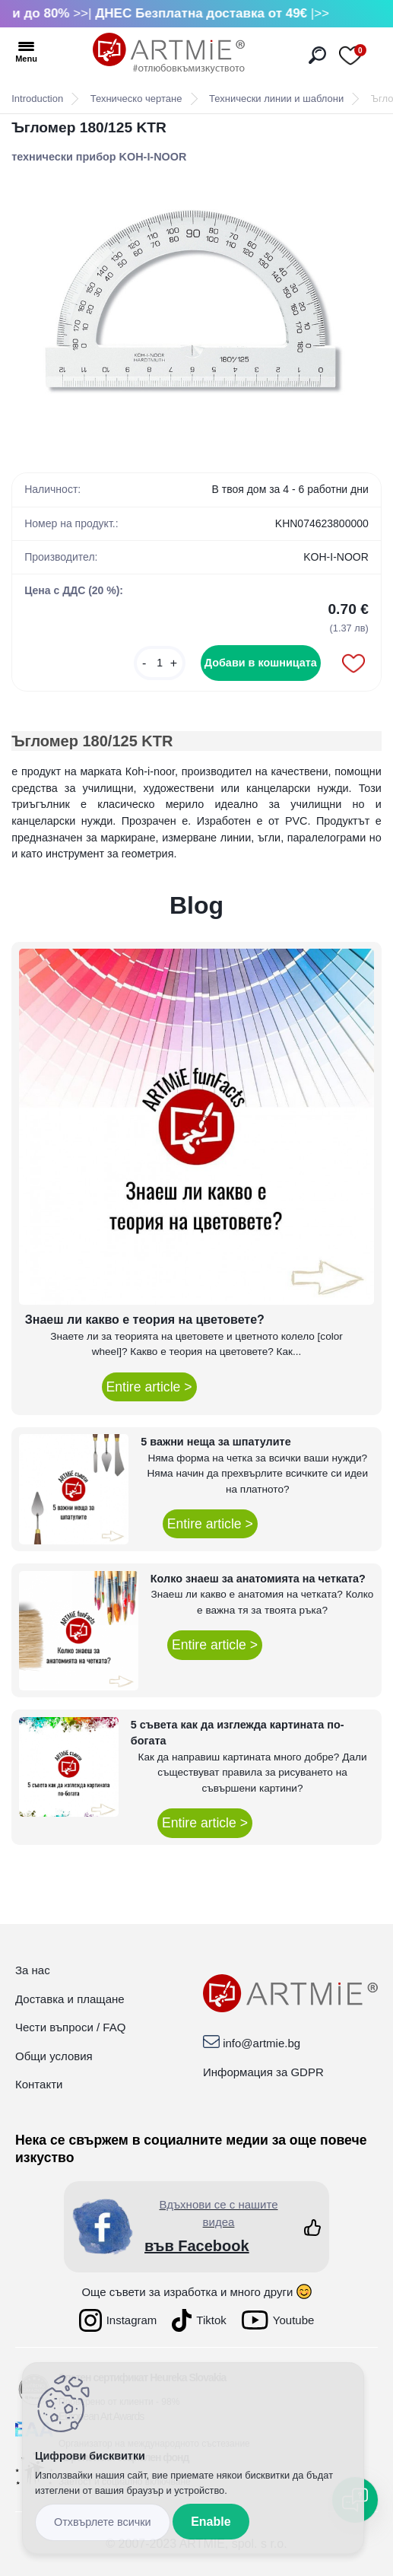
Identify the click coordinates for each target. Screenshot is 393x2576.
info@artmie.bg (261, 2043)
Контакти (38, 2084)
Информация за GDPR (263, 2072)
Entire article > (149, 1387)
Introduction (37, 98)
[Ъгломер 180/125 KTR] (196, 311)
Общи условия (54, 2056)
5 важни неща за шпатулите (215, 1442)
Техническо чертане (136, 98)
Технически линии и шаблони (276, 98)
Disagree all (102, 2522)
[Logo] (169, 53)
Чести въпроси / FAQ (70, 2027)
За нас (32, 1970)
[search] (317, 55)
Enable (210, 2521)
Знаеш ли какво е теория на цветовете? (145, 1319)
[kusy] (159, 663)
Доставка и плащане (70, 1998)
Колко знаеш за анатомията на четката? (258, 1579)
